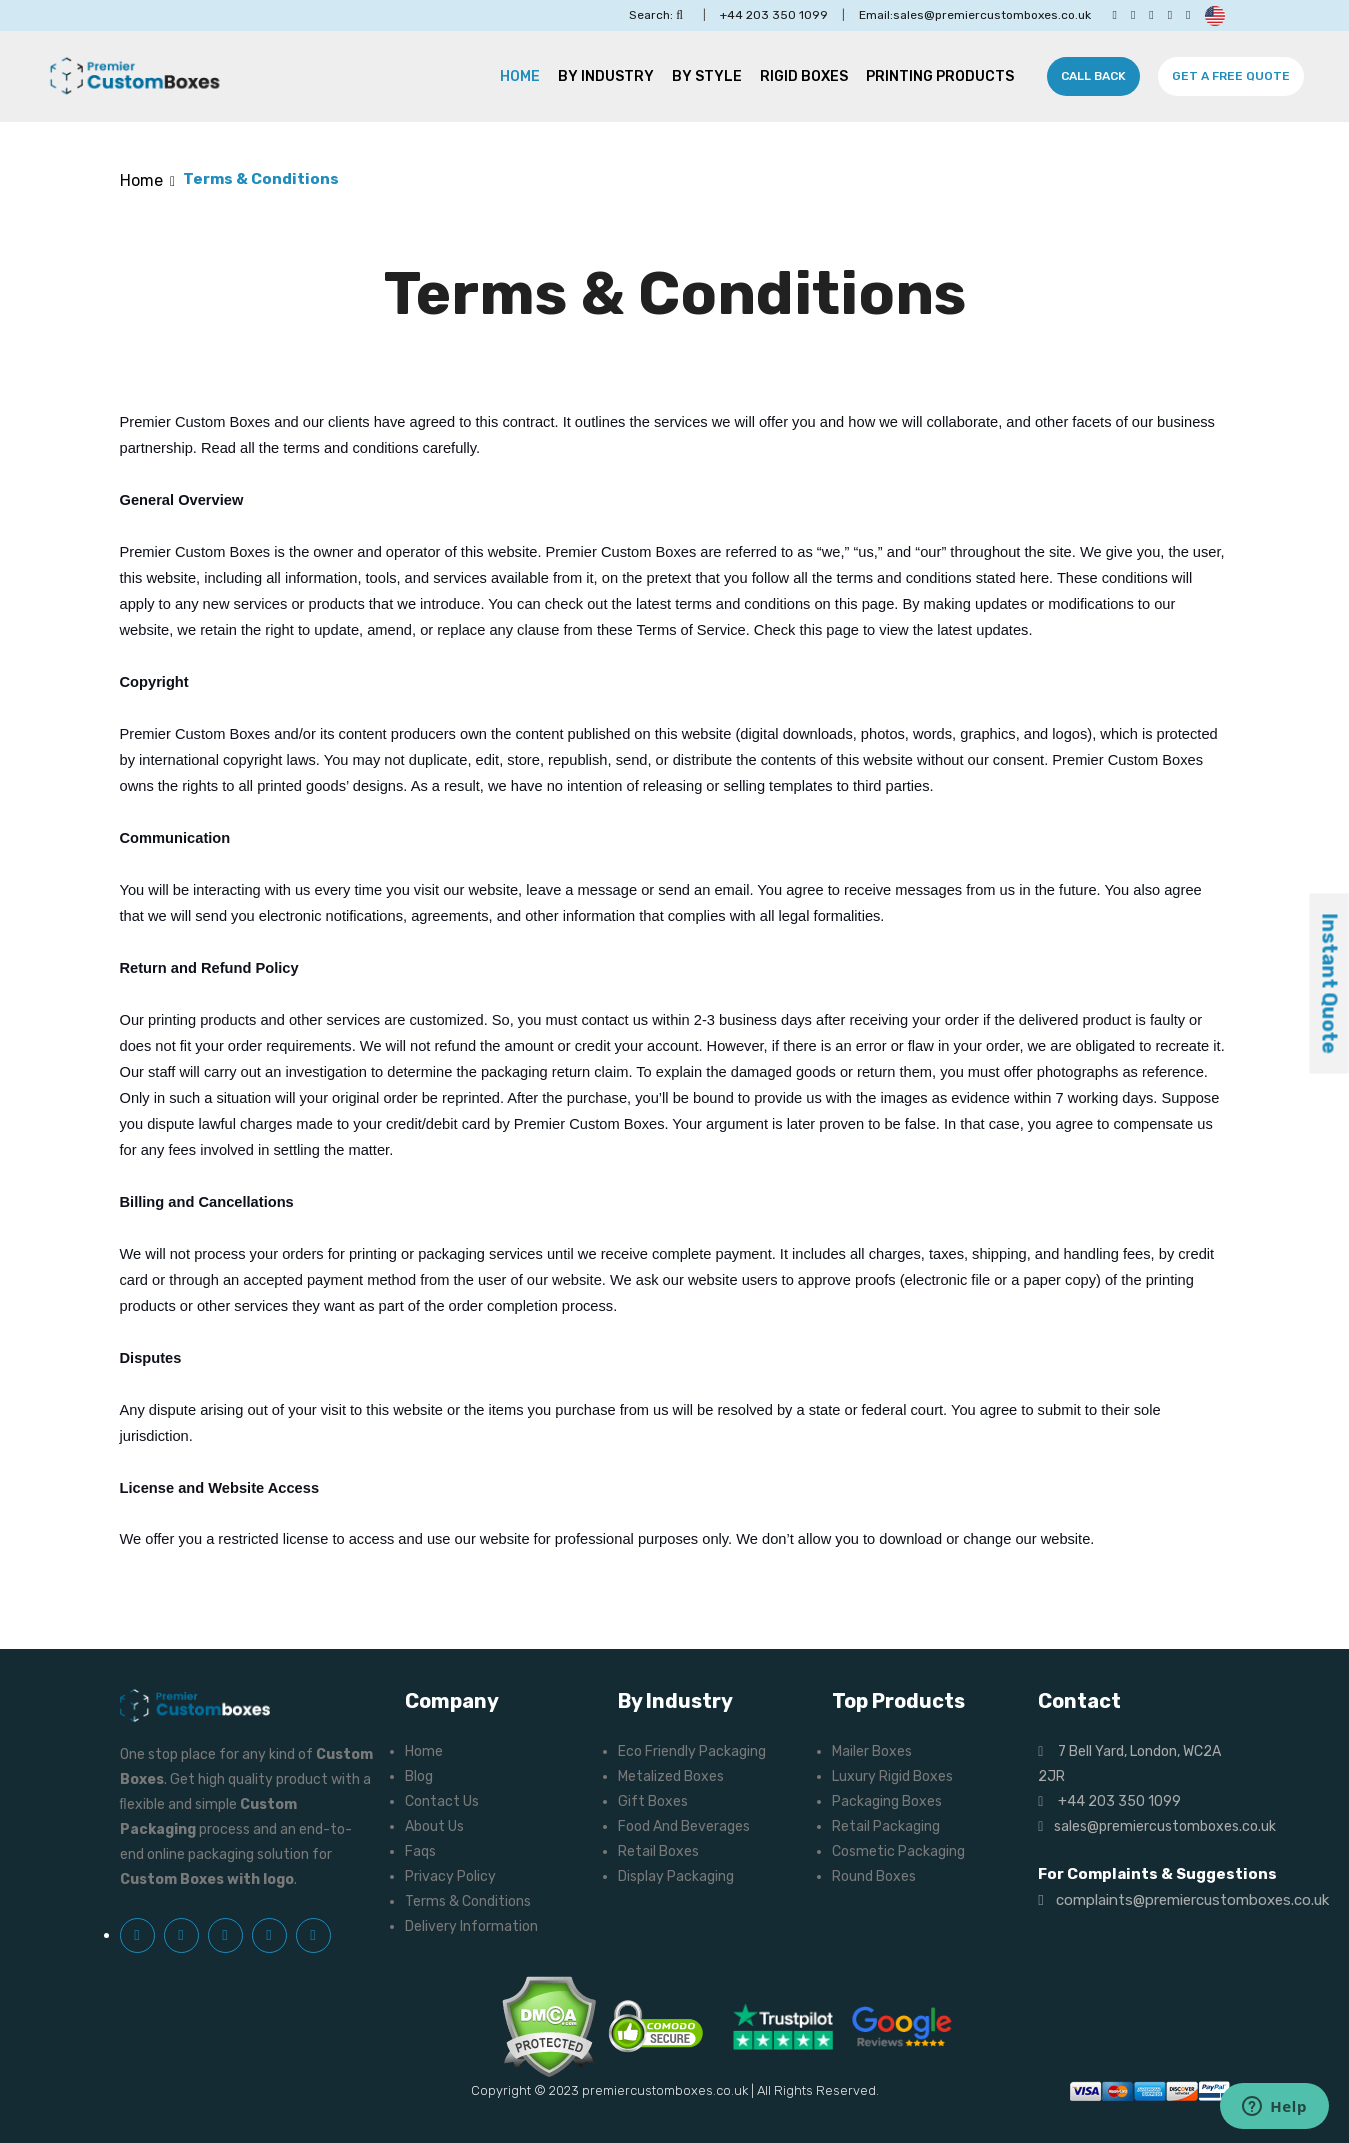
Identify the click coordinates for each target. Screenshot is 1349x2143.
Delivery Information (471, 1926)
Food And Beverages (684, 1826)
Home (520, 76)
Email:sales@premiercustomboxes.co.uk (975, 15)
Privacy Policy (450, 1876)
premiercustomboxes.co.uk (665, 2090)
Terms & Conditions (468, 1901)
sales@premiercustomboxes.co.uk (1157, 1826)
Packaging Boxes (887, 1801)
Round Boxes (874, 1876)
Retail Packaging (886, 1826)
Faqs (420, 1851)
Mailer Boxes (872, 1751)
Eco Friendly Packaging (692, 1751)
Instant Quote (1330, 984)
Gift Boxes (653, 1801)
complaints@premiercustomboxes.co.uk (1183, 1900)
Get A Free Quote (1231, 76)
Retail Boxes (658, 1851)
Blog (419, 1776)
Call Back (1093, 76)
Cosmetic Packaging (898, 1851)
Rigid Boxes (804, 76)
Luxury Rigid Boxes (892, 1776)
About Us (434, 1826)
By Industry (606, 76)
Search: (656, 15)
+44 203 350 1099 (774, 15)
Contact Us (442, 1801)
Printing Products (940, 76)
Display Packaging (676, 1876)
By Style (707, 76)
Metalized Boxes (671, 1776)
